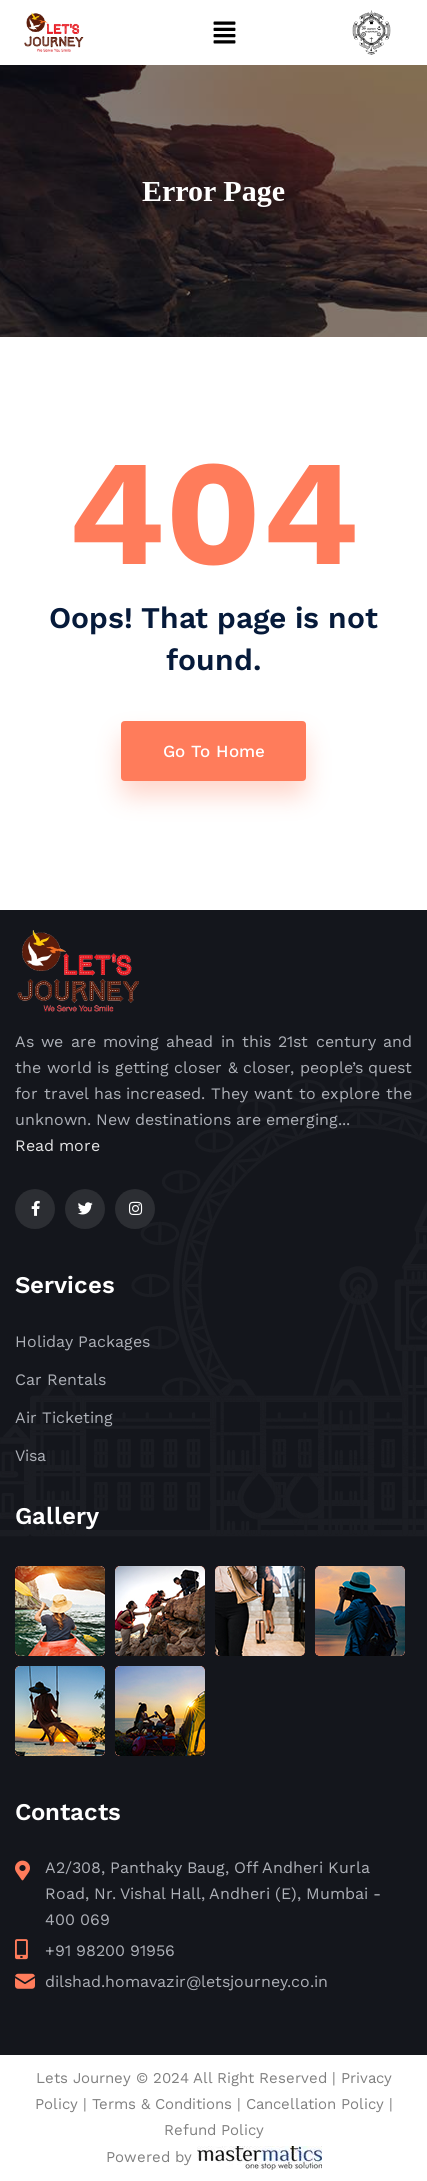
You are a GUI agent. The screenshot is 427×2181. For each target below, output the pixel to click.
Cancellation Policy (315, 2104)
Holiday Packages (82, 1341)
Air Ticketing (64, 1417)
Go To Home (214, 751)
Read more (57, 1145)
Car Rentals (60, 1379)
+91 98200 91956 (110, 1950)
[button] (224, 32)
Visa (30, 1455)
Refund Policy (214, 2130)
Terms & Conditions (162, 2104)
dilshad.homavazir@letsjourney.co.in (186, 1981)
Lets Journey (83, 2078)
